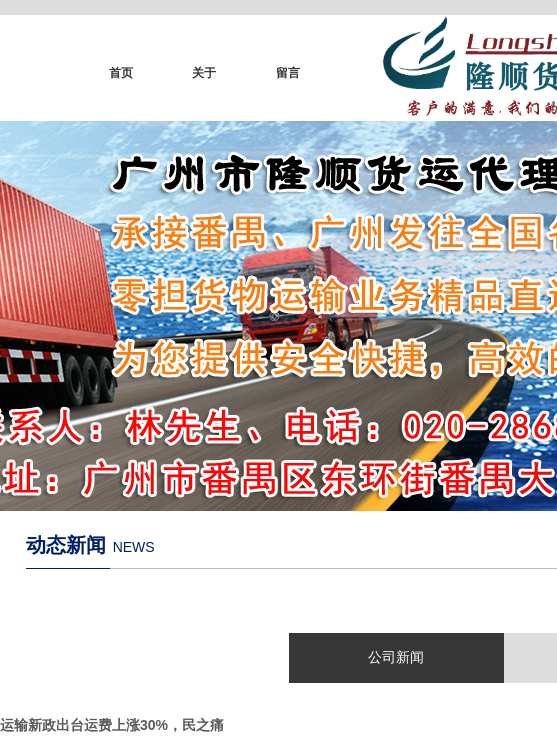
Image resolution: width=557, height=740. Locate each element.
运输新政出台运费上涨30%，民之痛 (112, 725)
